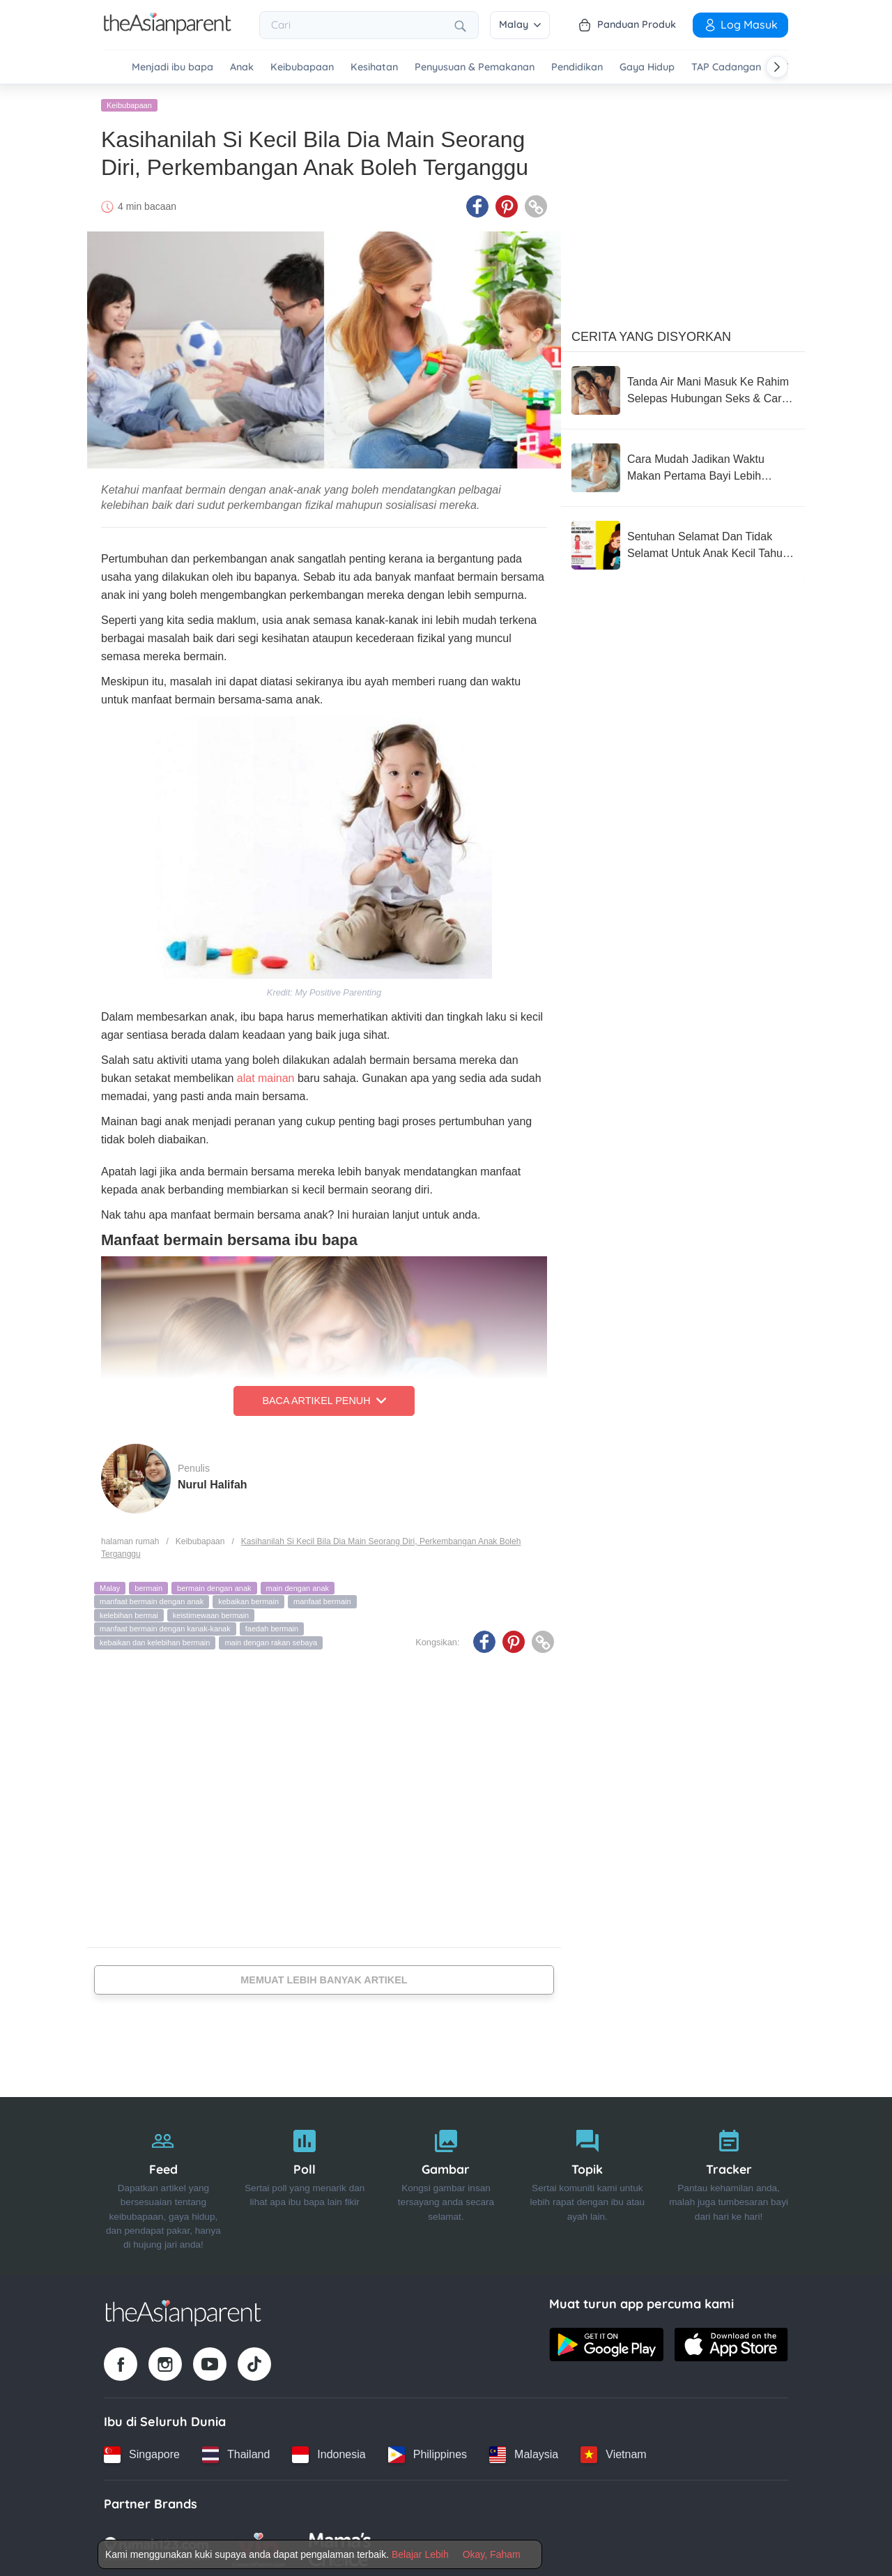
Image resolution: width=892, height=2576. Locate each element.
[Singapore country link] (142, 2452)
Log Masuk (740, 24)
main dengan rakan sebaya (270, 1640)
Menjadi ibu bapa (172, 67)
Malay (520, 24)
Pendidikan (577, 67)
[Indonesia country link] (328, 2452)
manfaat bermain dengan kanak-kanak (165, 1626)
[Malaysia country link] (523, 2452)
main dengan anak (298, 1585)
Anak (242, 67)
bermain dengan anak (214, 1585)
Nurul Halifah (212, 1482)
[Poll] (305, 2183)
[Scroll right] (777, 67)
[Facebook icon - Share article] (477, 204)
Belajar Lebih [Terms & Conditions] (420, 2554)
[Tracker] (728, 2183)
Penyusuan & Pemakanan (475, 67)
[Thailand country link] (236, 2452)
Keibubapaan (302, 67)
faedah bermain (271, 1626)
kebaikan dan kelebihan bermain (155, 1640)
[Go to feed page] (167, 31)
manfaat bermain (322, 1599)
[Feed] (163, 2183)
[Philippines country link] (427, 2452)
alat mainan (263, 1075)
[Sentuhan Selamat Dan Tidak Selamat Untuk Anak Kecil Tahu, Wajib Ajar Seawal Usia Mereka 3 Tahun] (682, 542)
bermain (148, 1585)
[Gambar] (446, 2183)
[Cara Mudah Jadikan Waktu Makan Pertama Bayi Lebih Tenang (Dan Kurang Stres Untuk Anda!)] (682, 465)
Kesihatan (374, 67)
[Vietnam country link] (613, 2452)
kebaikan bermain (248, 1599)
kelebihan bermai (129, 1612)
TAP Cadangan (726, 67)
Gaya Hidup (647, 67)
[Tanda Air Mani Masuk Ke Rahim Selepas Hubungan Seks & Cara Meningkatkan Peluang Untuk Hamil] (682, 387)
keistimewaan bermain (211, 1612)
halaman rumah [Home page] (130, 1539)
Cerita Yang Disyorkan (651, 334)
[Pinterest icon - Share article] (506, 204)
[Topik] (587, 2183)
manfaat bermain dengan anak (151, 1599)
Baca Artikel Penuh (323, 1398)
